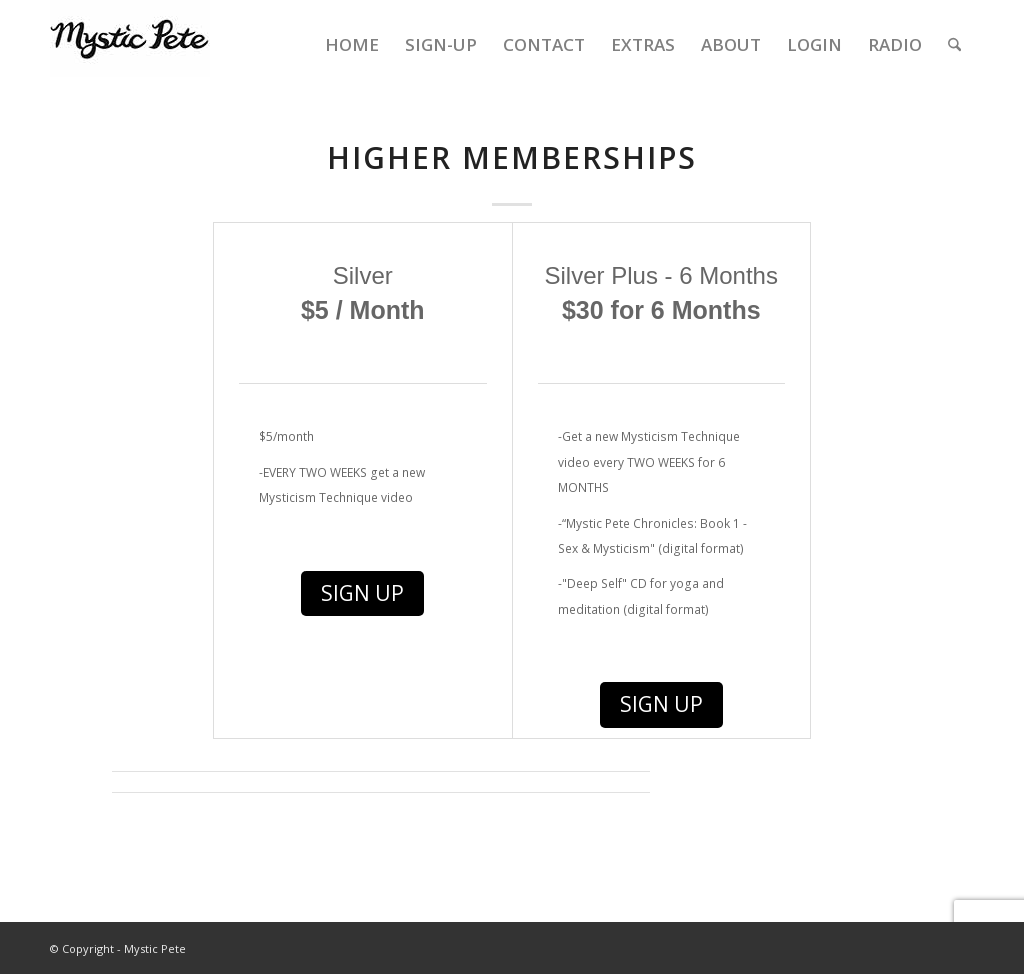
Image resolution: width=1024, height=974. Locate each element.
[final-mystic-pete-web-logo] (130, 45)
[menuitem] (352, 45)
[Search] (954, 45)
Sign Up (362, 593)
